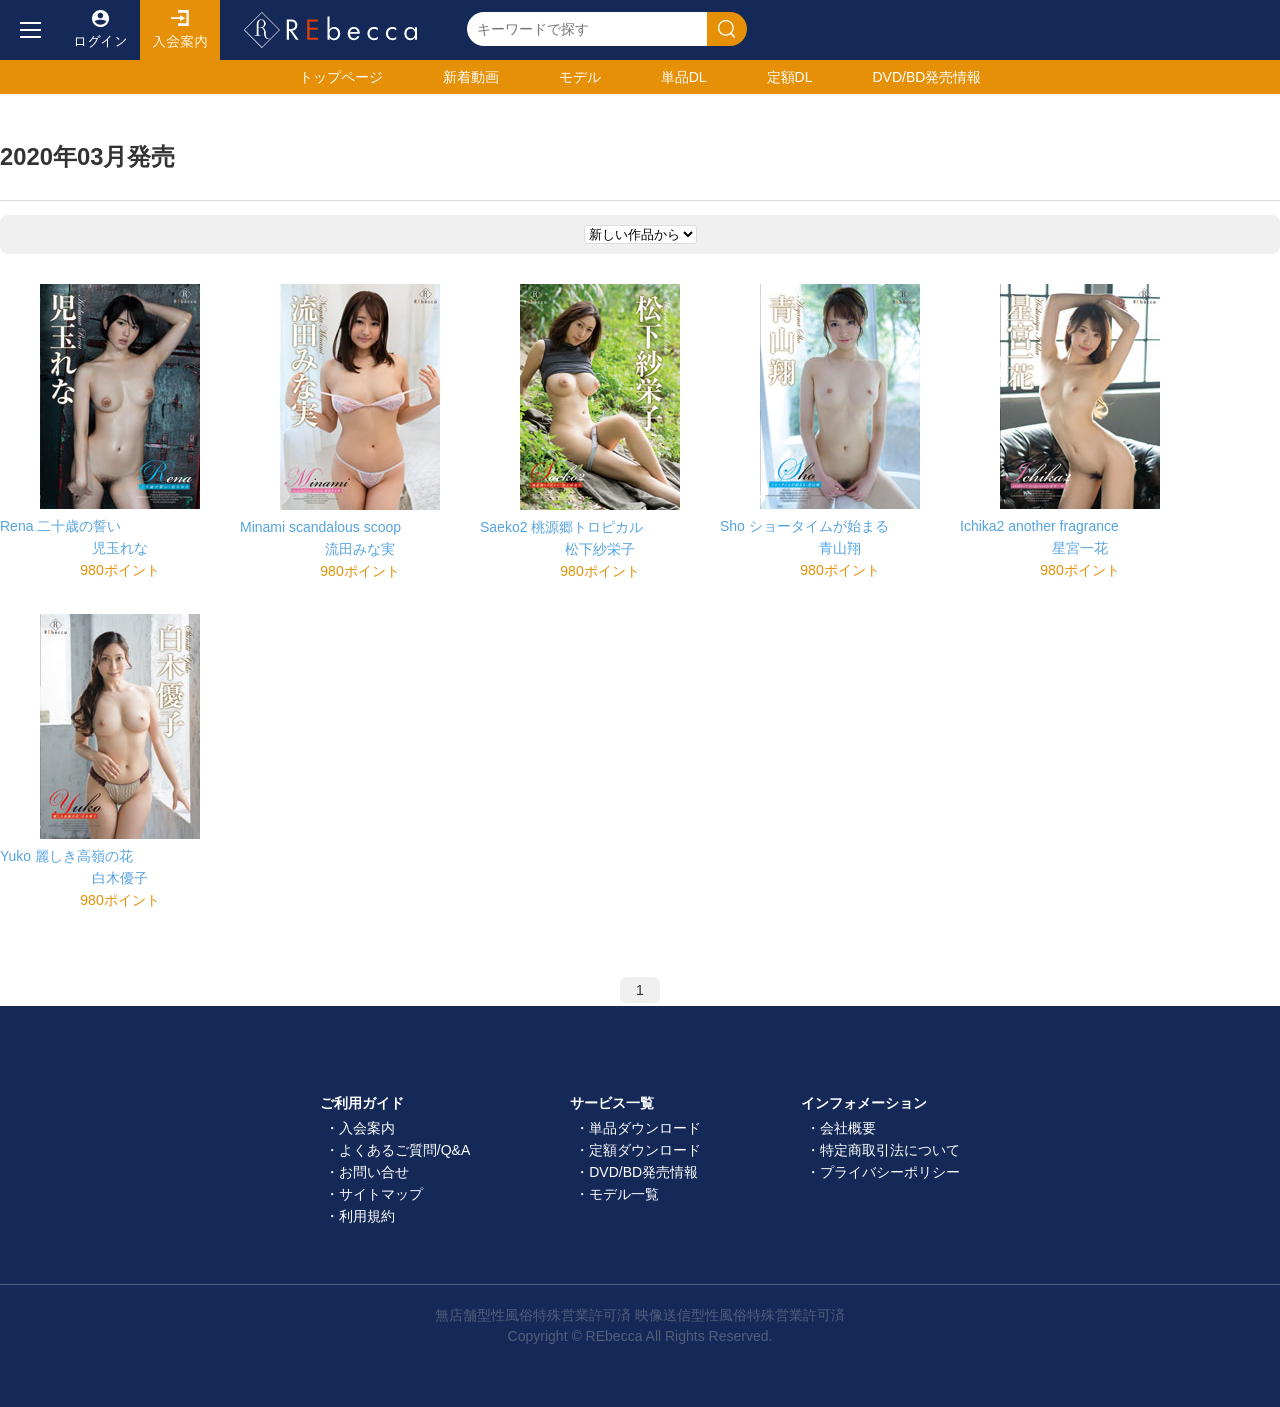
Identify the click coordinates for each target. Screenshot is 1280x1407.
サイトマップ (381, 1194)
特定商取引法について (890, 1150)
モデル (580, 77)
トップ (341, 77)
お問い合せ (374, 1172)
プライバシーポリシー (890, 1172)
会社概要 (848, 1128)
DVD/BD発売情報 (643, 1172)
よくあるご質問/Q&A (404, 1150)
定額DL (790, 77)
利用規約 (367, 1216)
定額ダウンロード (645, 1150)
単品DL (684, 77)
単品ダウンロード (645, 1128)
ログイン (100, 30)
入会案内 (180, 30)
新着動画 (471, 77)
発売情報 (926, 77)
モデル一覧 (624, 1194)
